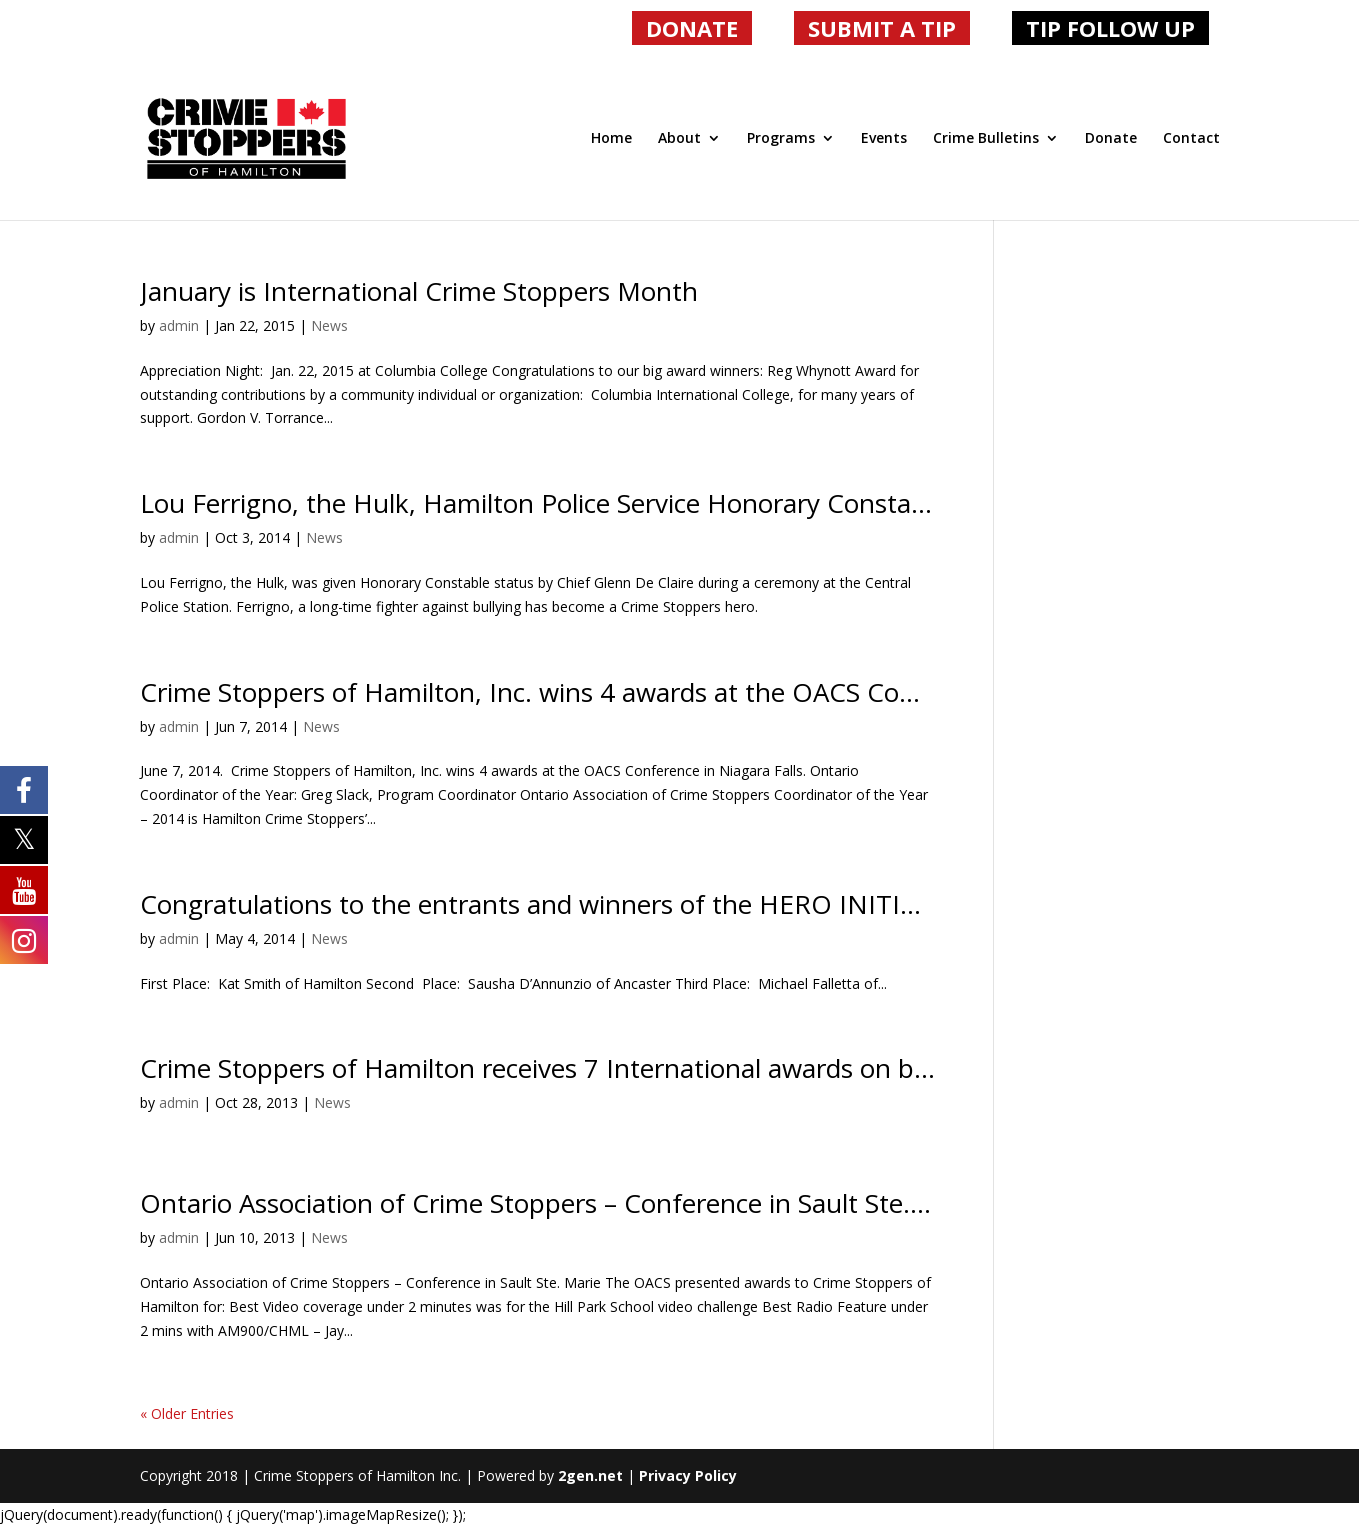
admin (179, 325)
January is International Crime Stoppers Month (419, 291)
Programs (781, 139)
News (329, 325)
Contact (1191, 139)
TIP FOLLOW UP (1110, 28)
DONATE (692, 28)
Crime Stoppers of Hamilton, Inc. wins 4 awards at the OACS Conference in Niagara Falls (667, 692)
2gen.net (590, 1475)
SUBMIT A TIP (882, 28)
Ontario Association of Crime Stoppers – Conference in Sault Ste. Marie (562, 1203)
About (679, 139)
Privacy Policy (688, 1475)
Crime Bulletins (986, 139)
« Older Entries (187, 1413)
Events (884, 139)
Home (611, 139)
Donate (1111, 139)
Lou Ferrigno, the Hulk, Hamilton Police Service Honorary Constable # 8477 (589, 503)
